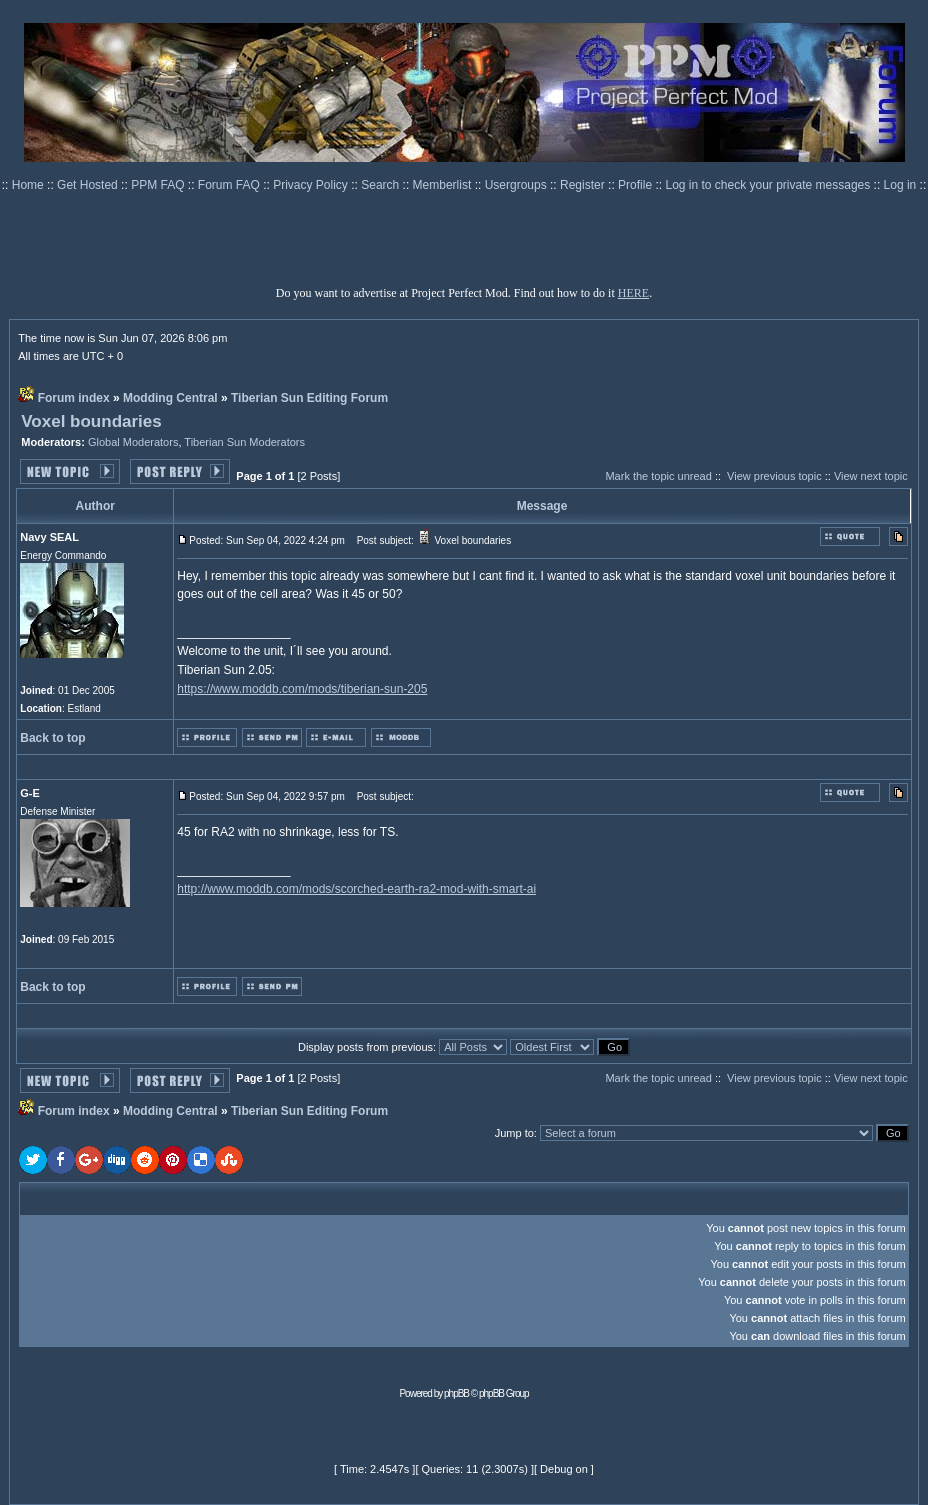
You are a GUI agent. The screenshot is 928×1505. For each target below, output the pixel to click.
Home (29, 185)
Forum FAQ (230, 185)
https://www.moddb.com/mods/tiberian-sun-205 (302, 689)
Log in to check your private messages (769, 185)
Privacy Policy (312, 185)
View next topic (871, 476)
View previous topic (774, 476)
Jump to (514, 1133)
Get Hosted (89, 185)
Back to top (52, 738)
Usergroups (517, 185)
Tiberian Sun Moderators (244, 442)
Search (381, 185)
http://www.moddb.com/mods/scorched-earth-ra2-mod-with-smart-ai (356, 889)
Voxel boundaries (91, 421)
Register (584, 185)
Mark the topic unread (658, 476)
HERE (633, 293)
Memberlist (444, 185)
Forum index (74, 398)
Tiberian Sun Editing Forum (309, 398)
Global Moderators (133, 442)
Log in (900, 185)
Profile (636, 185)
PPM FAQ (159, 185)
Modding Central (170, 398)
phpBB (456, 1393)
